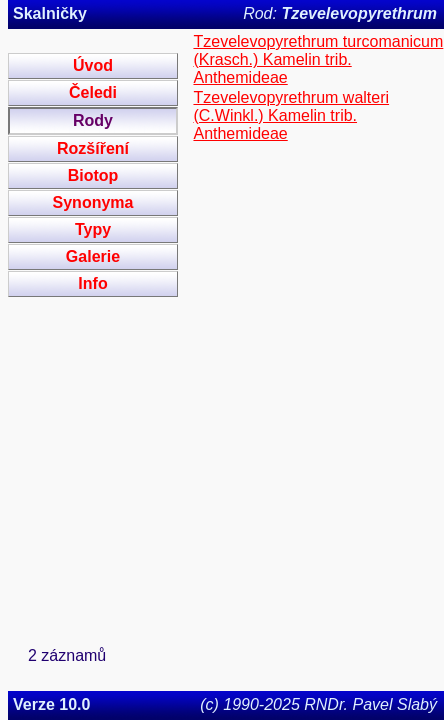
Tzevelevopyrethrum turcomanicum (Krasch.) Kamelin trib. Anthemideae (318, 59)
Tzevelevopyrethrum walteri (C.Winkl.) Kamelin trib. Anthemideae (291, 115)
